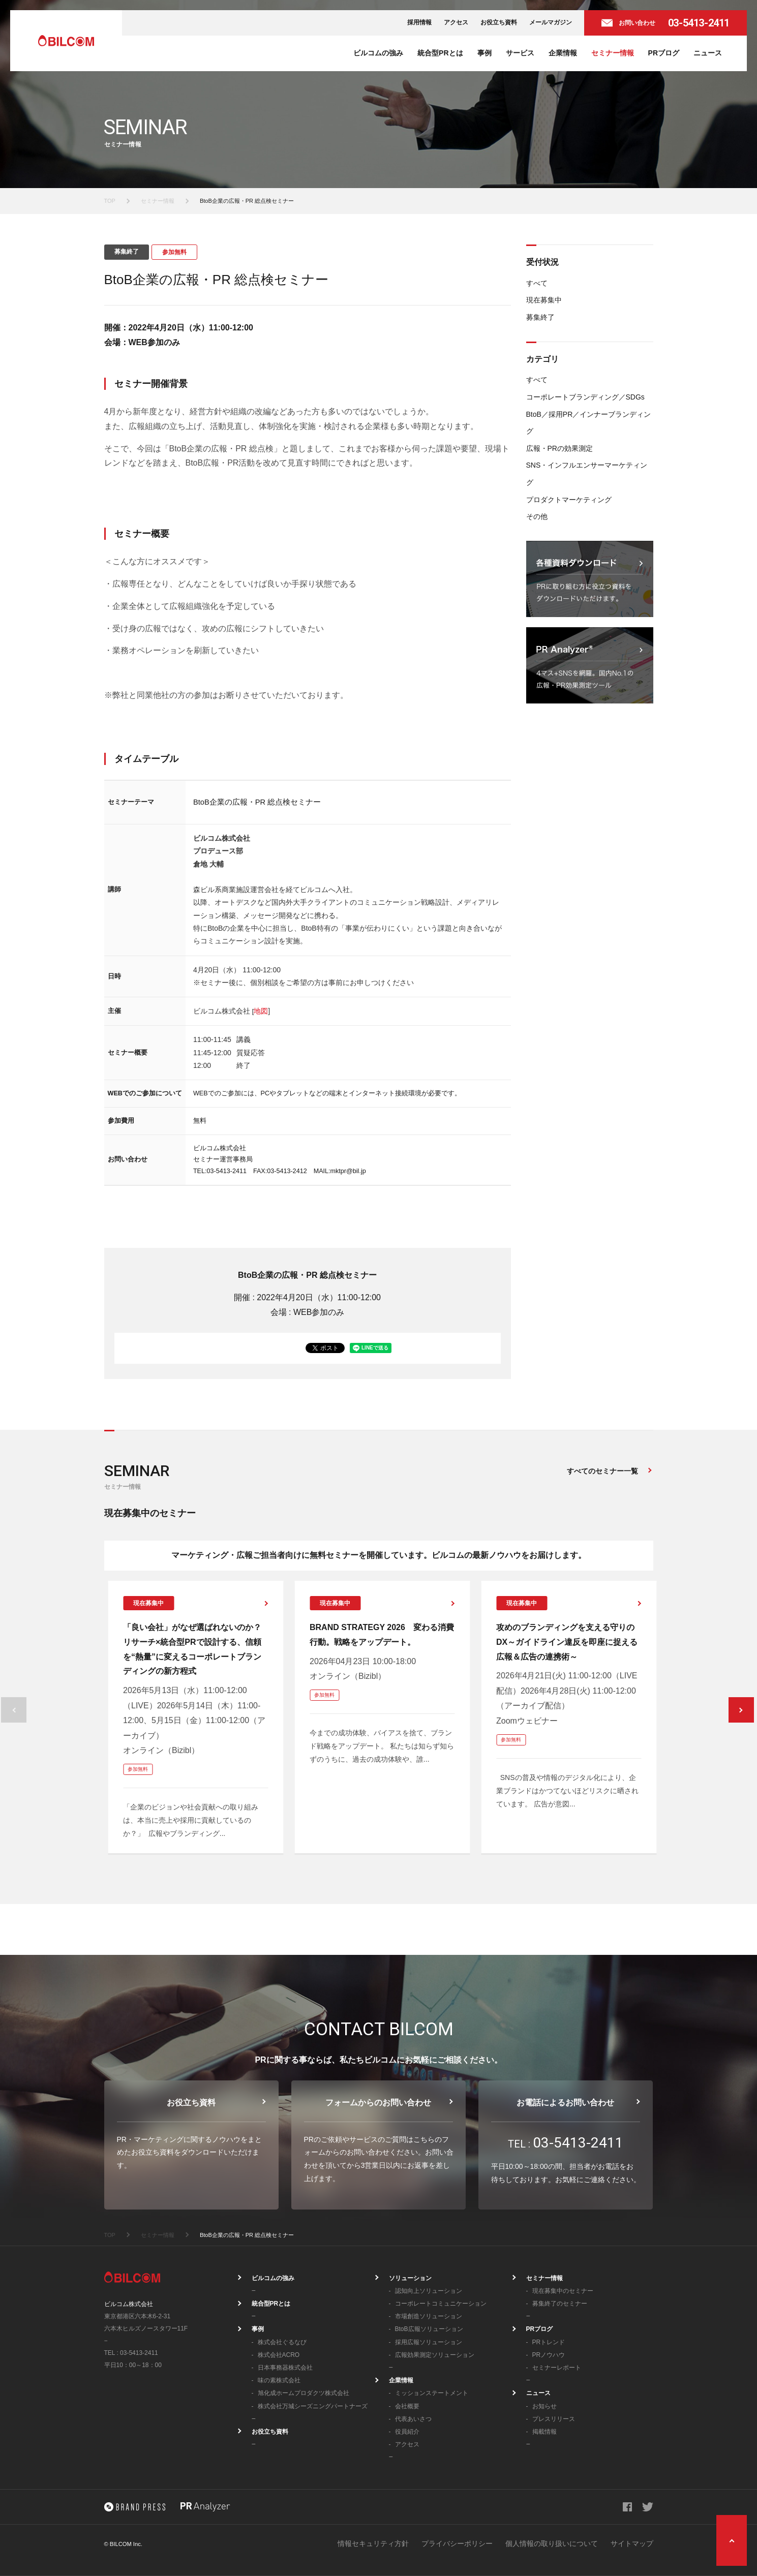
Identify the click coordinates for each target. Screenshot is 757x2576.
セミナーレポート (556, 2367)
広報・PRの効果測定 (559, 448)
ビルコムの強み (378, 53)
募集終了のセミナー (559, 2303)
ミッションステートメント (431, 2393)
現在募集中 (544, 300)
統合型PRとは (440, 53)
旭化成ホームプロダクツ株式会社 (303, 2393)
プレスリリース (553, 2418)
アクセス (456, 22)
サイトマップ (632, 2543)
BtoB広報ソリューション (429, 2329)
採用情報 (419, 22)
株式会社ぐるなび (282, 2342)
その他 (537, 516)
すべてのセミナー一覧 (602, 1471)
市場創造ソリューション (428, 2316)
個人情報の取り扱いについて (551, 2543)
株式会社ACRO (279, 2354)
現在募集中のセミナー (562, 2290)
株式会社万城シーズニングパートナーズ (313, 2406)
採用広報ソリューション (428, 2342)
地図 (261, 1011)
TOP (109, 201)
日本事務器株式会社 (285, 2367)
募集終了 (540, 317)
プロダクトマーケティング (569, 500)
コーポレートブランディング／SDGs (585, 397)
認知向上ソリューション (428, 2290)
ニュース (707, 53)
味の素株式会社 (279, 2380)
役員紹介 (407, 2431)
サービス (520, 53)
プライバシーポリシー (457, 2543)
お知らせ (544, 2406)
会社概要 (407, 2406)
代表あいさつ (413, 2418)
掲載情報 (544, 2431)
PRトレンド (548, 2342)
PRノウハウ (548, 2354)
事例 (484, 53)
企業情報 (563, 53)
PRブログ (663, 53)
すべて (537, 283)
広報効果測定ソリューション (434, 2354)
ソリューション (410, 2278)
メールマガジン (550, 22)
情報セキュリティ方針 (373, 2543)
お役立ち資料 (498, 22)
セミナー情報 (612, 53)
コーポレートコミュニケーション (441, 2303)
